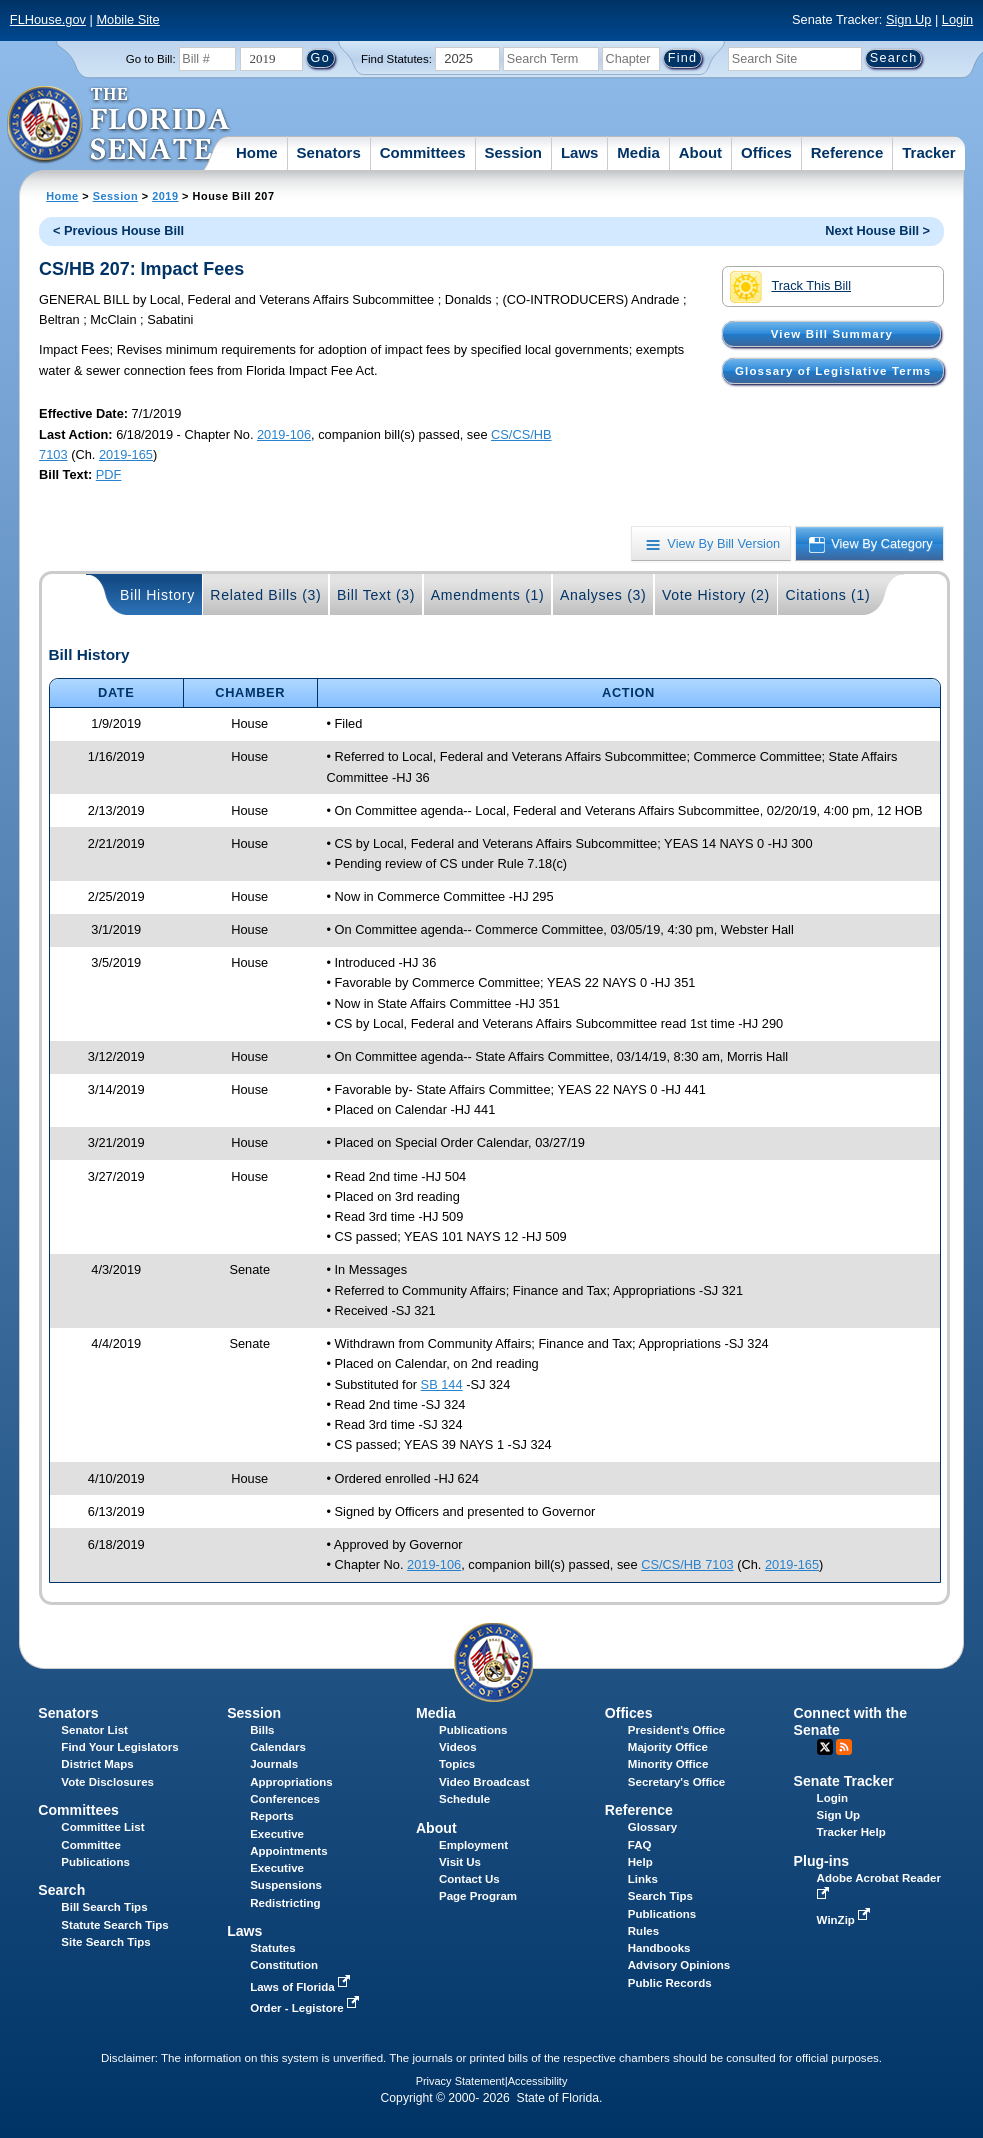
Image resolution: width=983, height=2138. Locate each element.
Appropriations (291, 1782)
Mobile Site (127, 19)
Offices (766, 152)
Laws (580, 152)
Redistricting (285, 1903)
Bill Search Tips (104, 1907)
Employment (473, 1845)
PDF (109, 474)
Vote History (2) (716, 595)
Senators (329, 152)
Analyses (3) (603, 595)
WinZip (845, 1920)
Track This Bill (790, 287)
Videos (458, 1747)
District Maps (97, 1764)
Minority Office (668, 1764)
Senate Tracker (844, 1781)
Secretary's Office (676, 1782)
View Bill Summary (832, 334)
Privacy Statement (460, 2081)
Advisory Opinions (679, 1965)
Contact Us (469, 1879)
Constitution (284, 1965)
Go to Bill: (151, 59)
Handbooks (659, 1948)
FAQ (640, 1845)
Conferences (285, 1799)
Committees (423, 152)
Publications (473, 1730)
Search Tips (660, 1896)
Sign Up (909, 19)
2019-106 (284, 434)
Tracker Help (851, 1832)
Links (643, 1879)
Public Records (670, 1983)
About (700, 152)
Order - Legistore (306, 2008)
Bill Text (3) (376, 595)
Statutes (272, 1948)
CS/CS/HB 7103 (687, 1564)
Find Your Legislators (119, 1747)
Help (640, 1862)
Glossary (652, 1827)
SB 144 (442, 1384)
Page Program (478, 1896)
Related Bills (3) (265, 595)
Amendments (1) (488, 595)
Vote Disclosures (107, 1782)
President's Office (676, 1730)
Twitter (825, 1747)
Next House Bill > (877, 230)
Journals (274, 1764)
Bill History (157, 595)
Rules (643, 1931)
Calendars (278, 1747)
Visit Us (460, 1862)
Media (638, 152)
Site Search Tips (105, 1942)
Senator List (94, 1730)
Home (257, 152)
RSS (844, 1747)
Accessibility (538, 2081)
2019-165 (126, 454)
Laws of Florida (302, 1987)
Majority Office (668, 1747)
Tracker (928, 152)
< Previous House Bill (118, 230)
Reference (847, 152)
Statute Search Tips (114, 1925)
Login (957, 19)
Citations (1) (827, 595)
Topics (457, 1764)
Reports (272, 1816)
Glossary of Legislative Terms (833, 371)
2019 (165, 196)
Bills (262, 1730)
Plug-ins (822, 1861)
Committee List (102, 1827)
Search (61, 1890)
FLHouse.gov (48, 19)
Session (513, 152)
